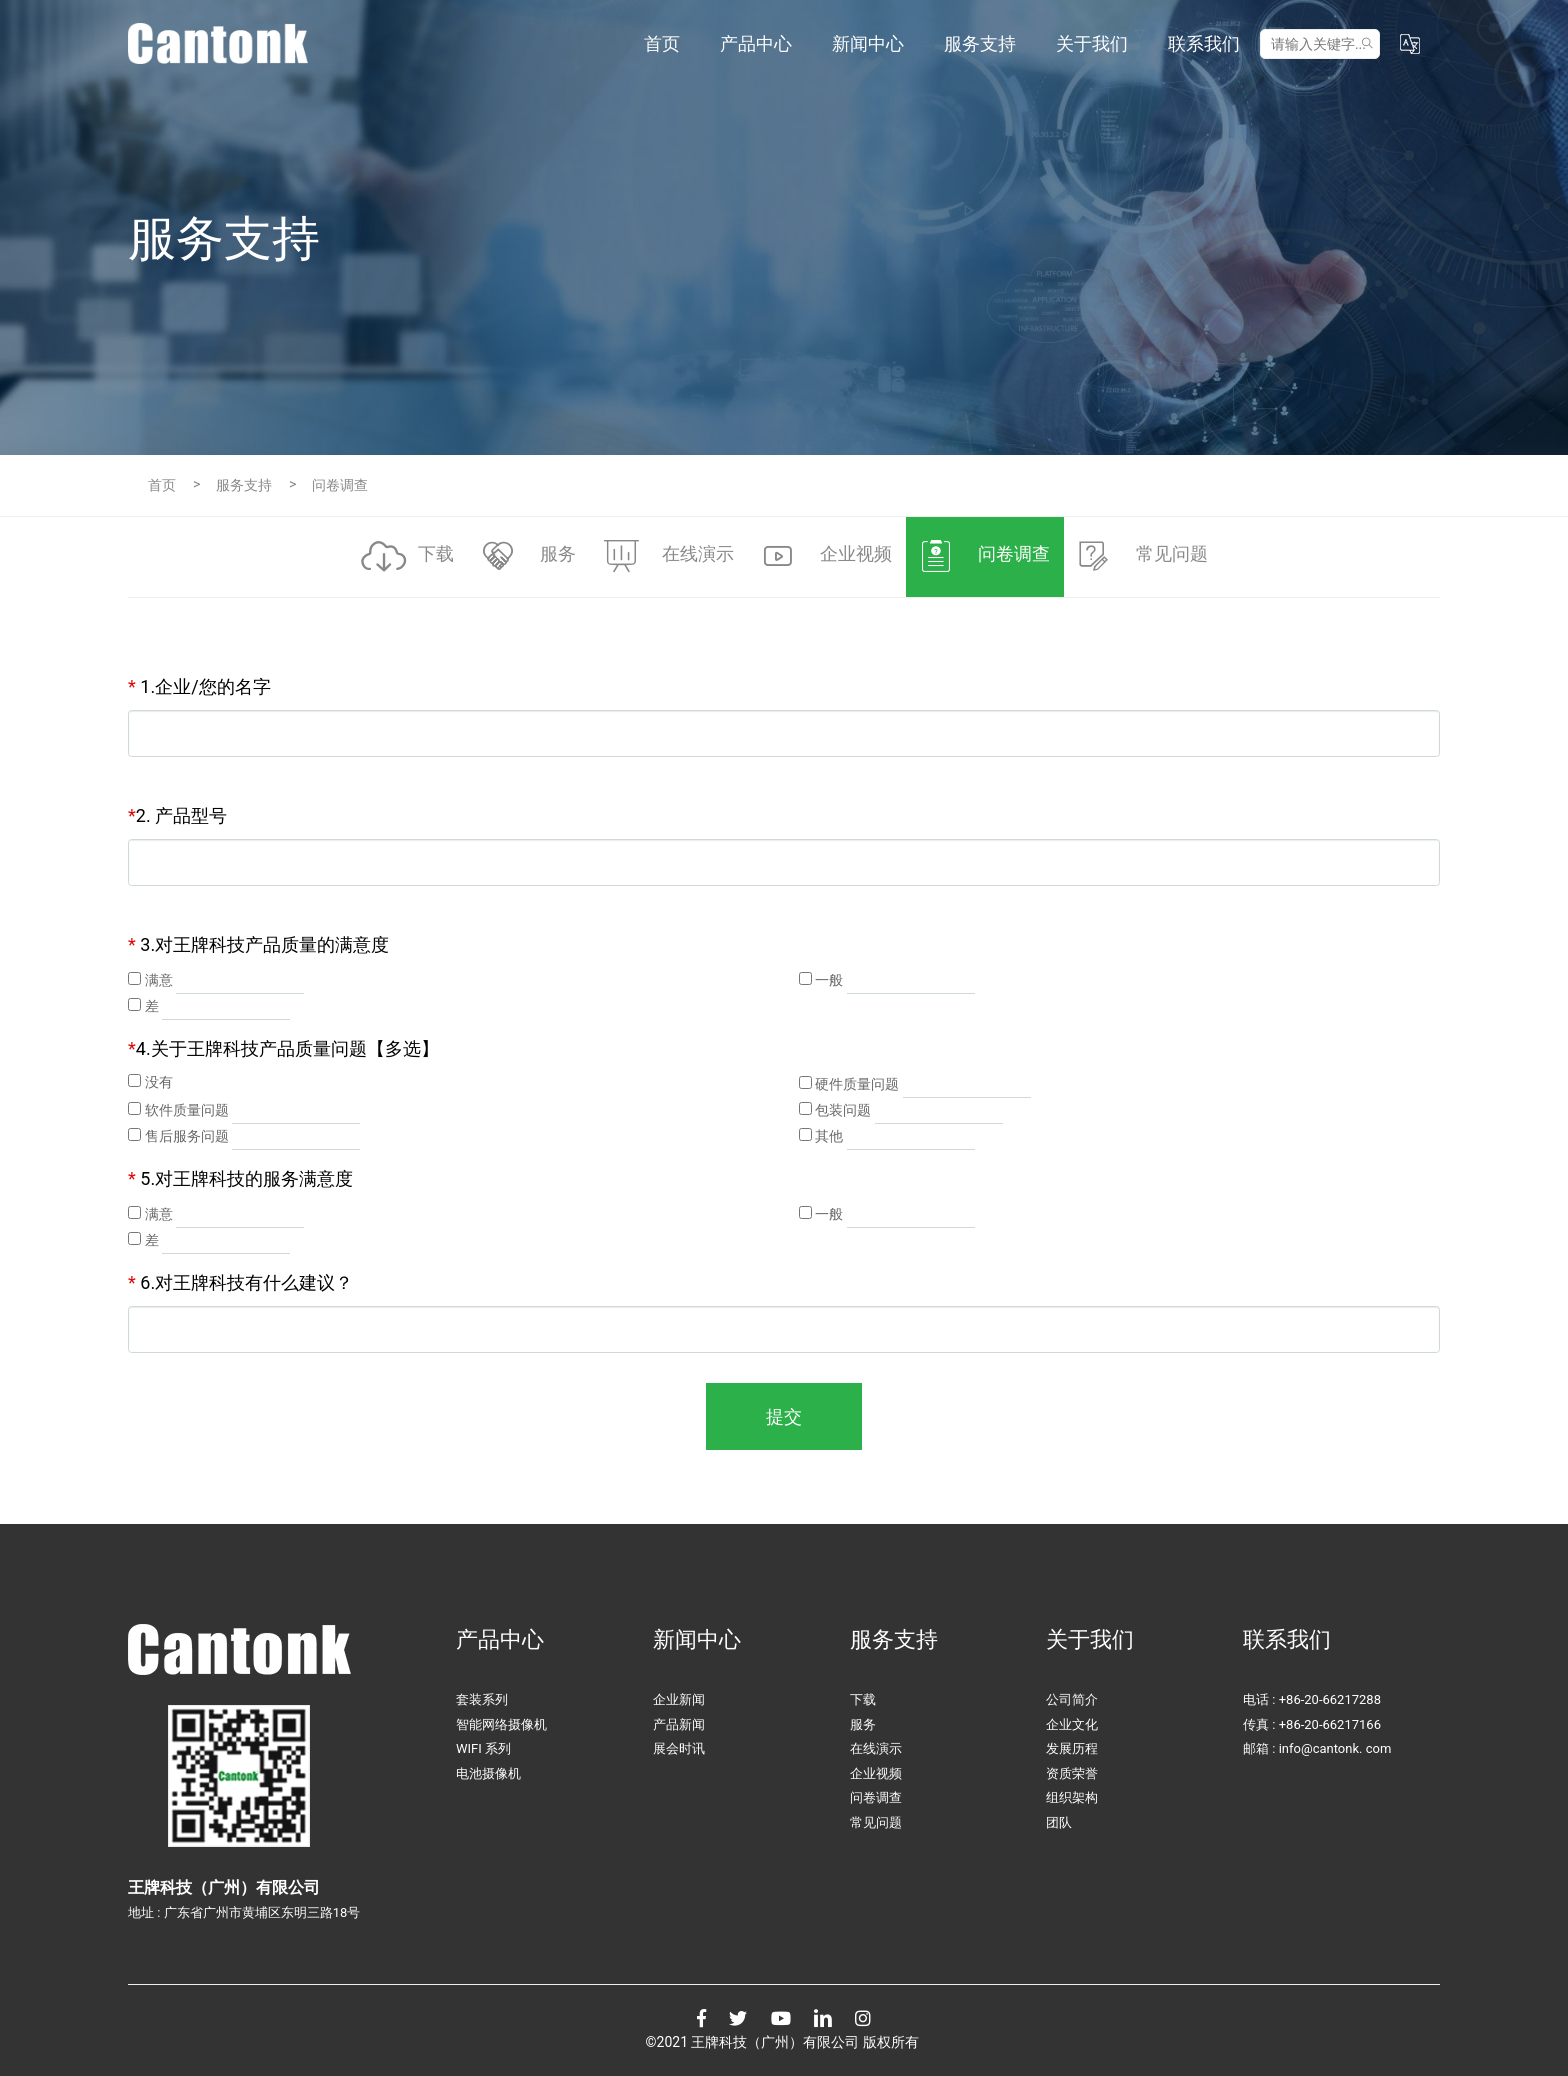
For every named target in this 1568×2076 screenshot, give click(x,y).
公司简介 (1072, 1699)
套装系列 (482, 1699)
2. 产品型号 (177, 815)
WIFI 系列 (483, 1748)
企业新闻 (679, 1699)
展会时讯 (679, 1748)
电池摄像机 (488, 1773)
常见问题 (876, 1822)
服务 (863, 1724)
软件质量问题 (187, 1110)
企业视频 (876, 1773)
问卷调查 (876, 1797)
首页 (662, 43)
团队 (1059, 1822)
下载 (863, 1699)
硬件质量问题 (857, 1084)
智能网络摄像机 (501, 1724)
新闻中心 (868, 43)
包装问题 (843, 1110)
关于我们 (1092, 43)
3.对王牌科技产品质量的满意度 (258, 944)
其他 (829, 1136)
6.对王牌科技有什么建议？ (240, 1282)
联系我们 (1204, 43)
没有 (159, 1082)
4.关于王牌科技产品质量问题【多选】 (283, 1048)
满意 (159, 980)
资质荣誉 (1072, 1773)
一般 (829, 980)
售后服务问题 (187, 1136)
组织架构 (1072, 1797)
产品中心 (756, 43)
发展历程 (1072, 1748)
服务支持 (980, 43)
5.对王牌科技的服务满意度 (240, 1178)
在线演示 (876, 1748)
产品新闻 (679, 1724)
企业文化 (1072, 1724)
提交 (784, 1416)
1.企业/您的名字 (199, 686)
